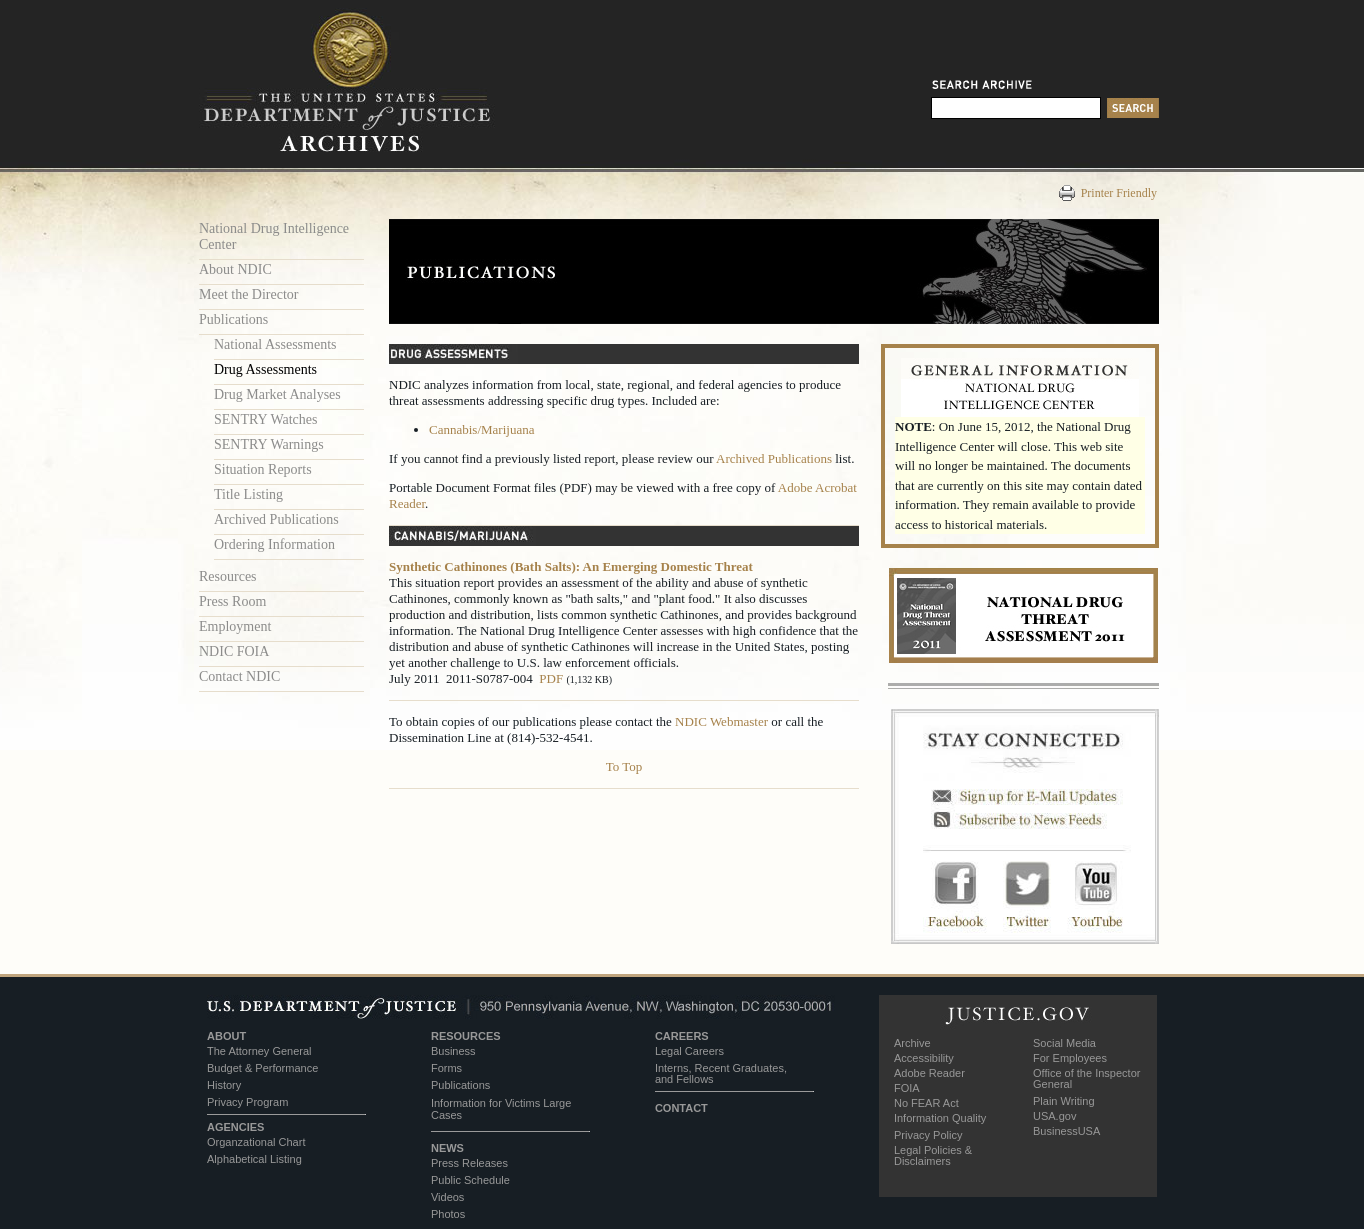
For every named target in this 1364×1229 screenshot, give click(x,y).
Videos (447, 1197)
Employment (235, 626)
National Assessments (275, 344)
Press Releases (469, 1163)
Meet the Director (249, 294)
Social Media (1064, 1043)
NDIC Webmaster (721, 721)
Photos (448, 1214)
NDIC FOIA (234, 651)
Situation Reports (263, 469)
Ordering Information (274, 544)
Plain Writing (1064, 1101)
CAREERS (682, 1036)
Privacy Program (247, 1102)
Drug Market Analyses (277, 394)
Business (453, 1051)
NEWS (447, 1148)
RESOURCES (466, 1036)
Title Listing (248, 494)
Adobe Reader (929, 1073)
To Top (624, 766)
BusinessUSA (1066, 1131)
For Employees (1070, 1058)
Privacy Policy (928, 1135)
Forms (446, 1068)
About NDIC (235, 269)
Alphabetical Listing (254, 1159)
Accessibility (924, 1058)
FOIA (907, 1088)
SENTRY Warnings (269, 444)
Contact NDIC (239, 676)
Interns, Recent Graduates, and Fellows (721, 1073)
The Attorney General (259, 1051)
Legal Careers (689, 1051)
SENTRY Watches (265, 419)
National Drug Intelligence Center (274, 236)
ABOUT (226, 1036)
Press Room (232, 601)
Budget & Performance (262, 1068)
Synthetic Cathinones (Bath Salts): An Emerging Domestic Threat (571, 566)
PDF (551, 678)
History (224, 1085)
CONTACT (681, 1108)
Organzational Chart (256, 1142)
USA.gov (1054, 1116)
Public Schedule (470, 1180)
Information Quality (940, 1118)
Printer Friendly (1119, 193)
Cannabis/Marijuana (481, 429)
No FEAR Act (926, 1103)
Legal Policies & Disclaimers (933, 1155)
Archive (912, 1043)
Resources (228, 576)
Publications (233, 319)
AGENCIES (235, 1127)
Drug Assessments (265, 369)
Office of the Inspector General (1086, 1078)
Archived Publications (276, 519)
